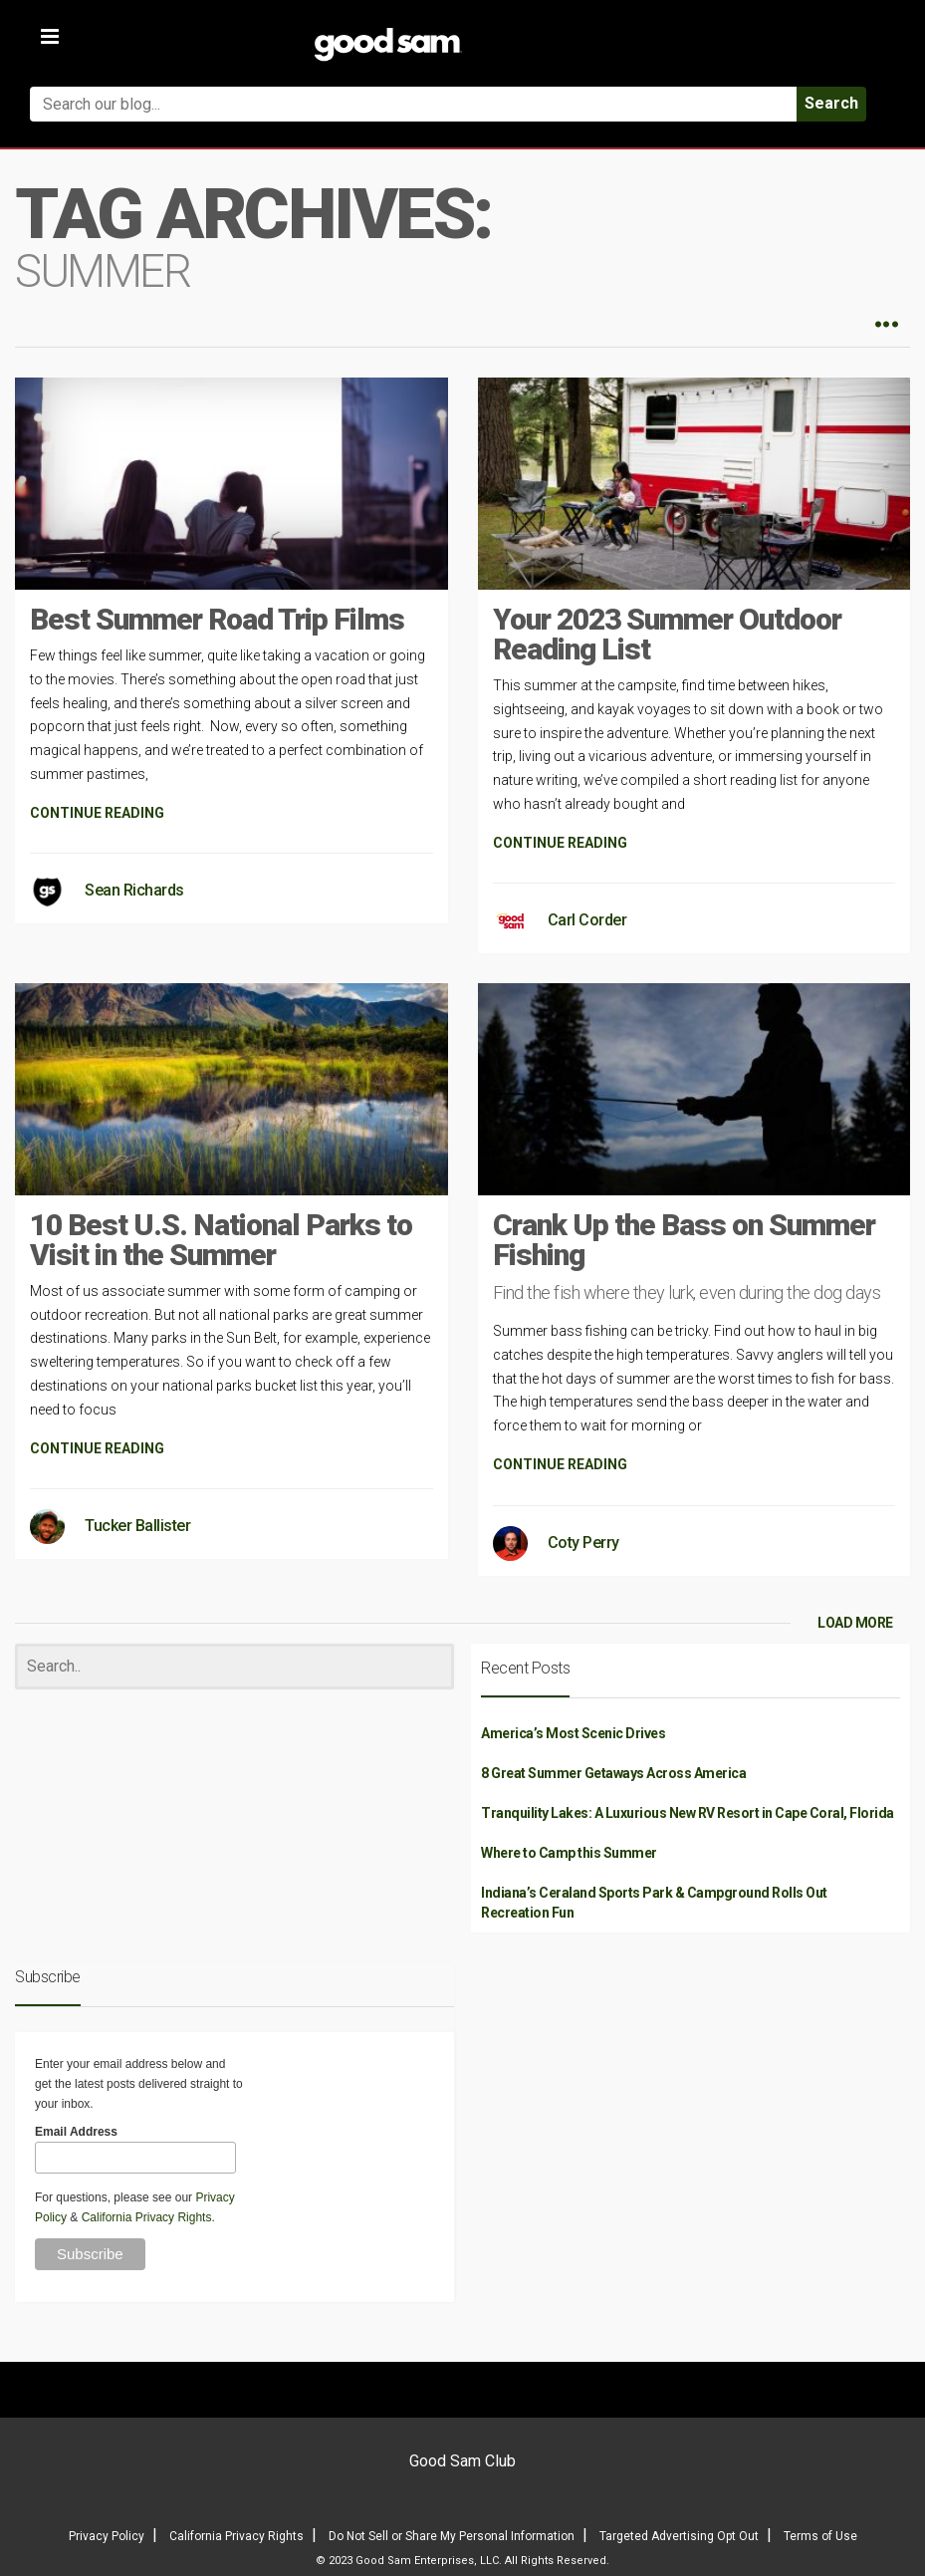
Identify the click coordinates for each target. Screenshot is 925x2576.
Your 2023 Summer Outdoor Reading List (667, 634)
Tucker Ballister (137, 1525)
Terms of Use (820, 2536)
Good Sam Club (462, 2460)
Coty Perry (583, 1542)
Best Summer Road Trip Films (217, 619)
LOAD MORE (855, 1623)
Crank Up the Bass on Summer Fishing (684, 1239)
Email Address (76, 2132)
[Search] (234, 1667)
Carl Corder (587, 919)
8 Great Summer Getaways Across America (613, 1773)
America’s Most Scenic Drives (573, 1733)
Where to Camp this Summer (569, 1853)
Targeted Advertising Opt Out (679, 2536)
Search (831, 103)
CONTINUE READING (97, 813)
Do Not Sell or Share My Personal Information (452, 2536)
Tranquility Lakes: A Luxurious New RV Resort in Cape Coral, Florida (687, 1813)
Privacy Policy (106, 2536)
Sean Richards (134, 890)
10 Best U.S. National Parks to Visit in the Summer (221, 1239)
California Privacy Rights (147, 2217)
